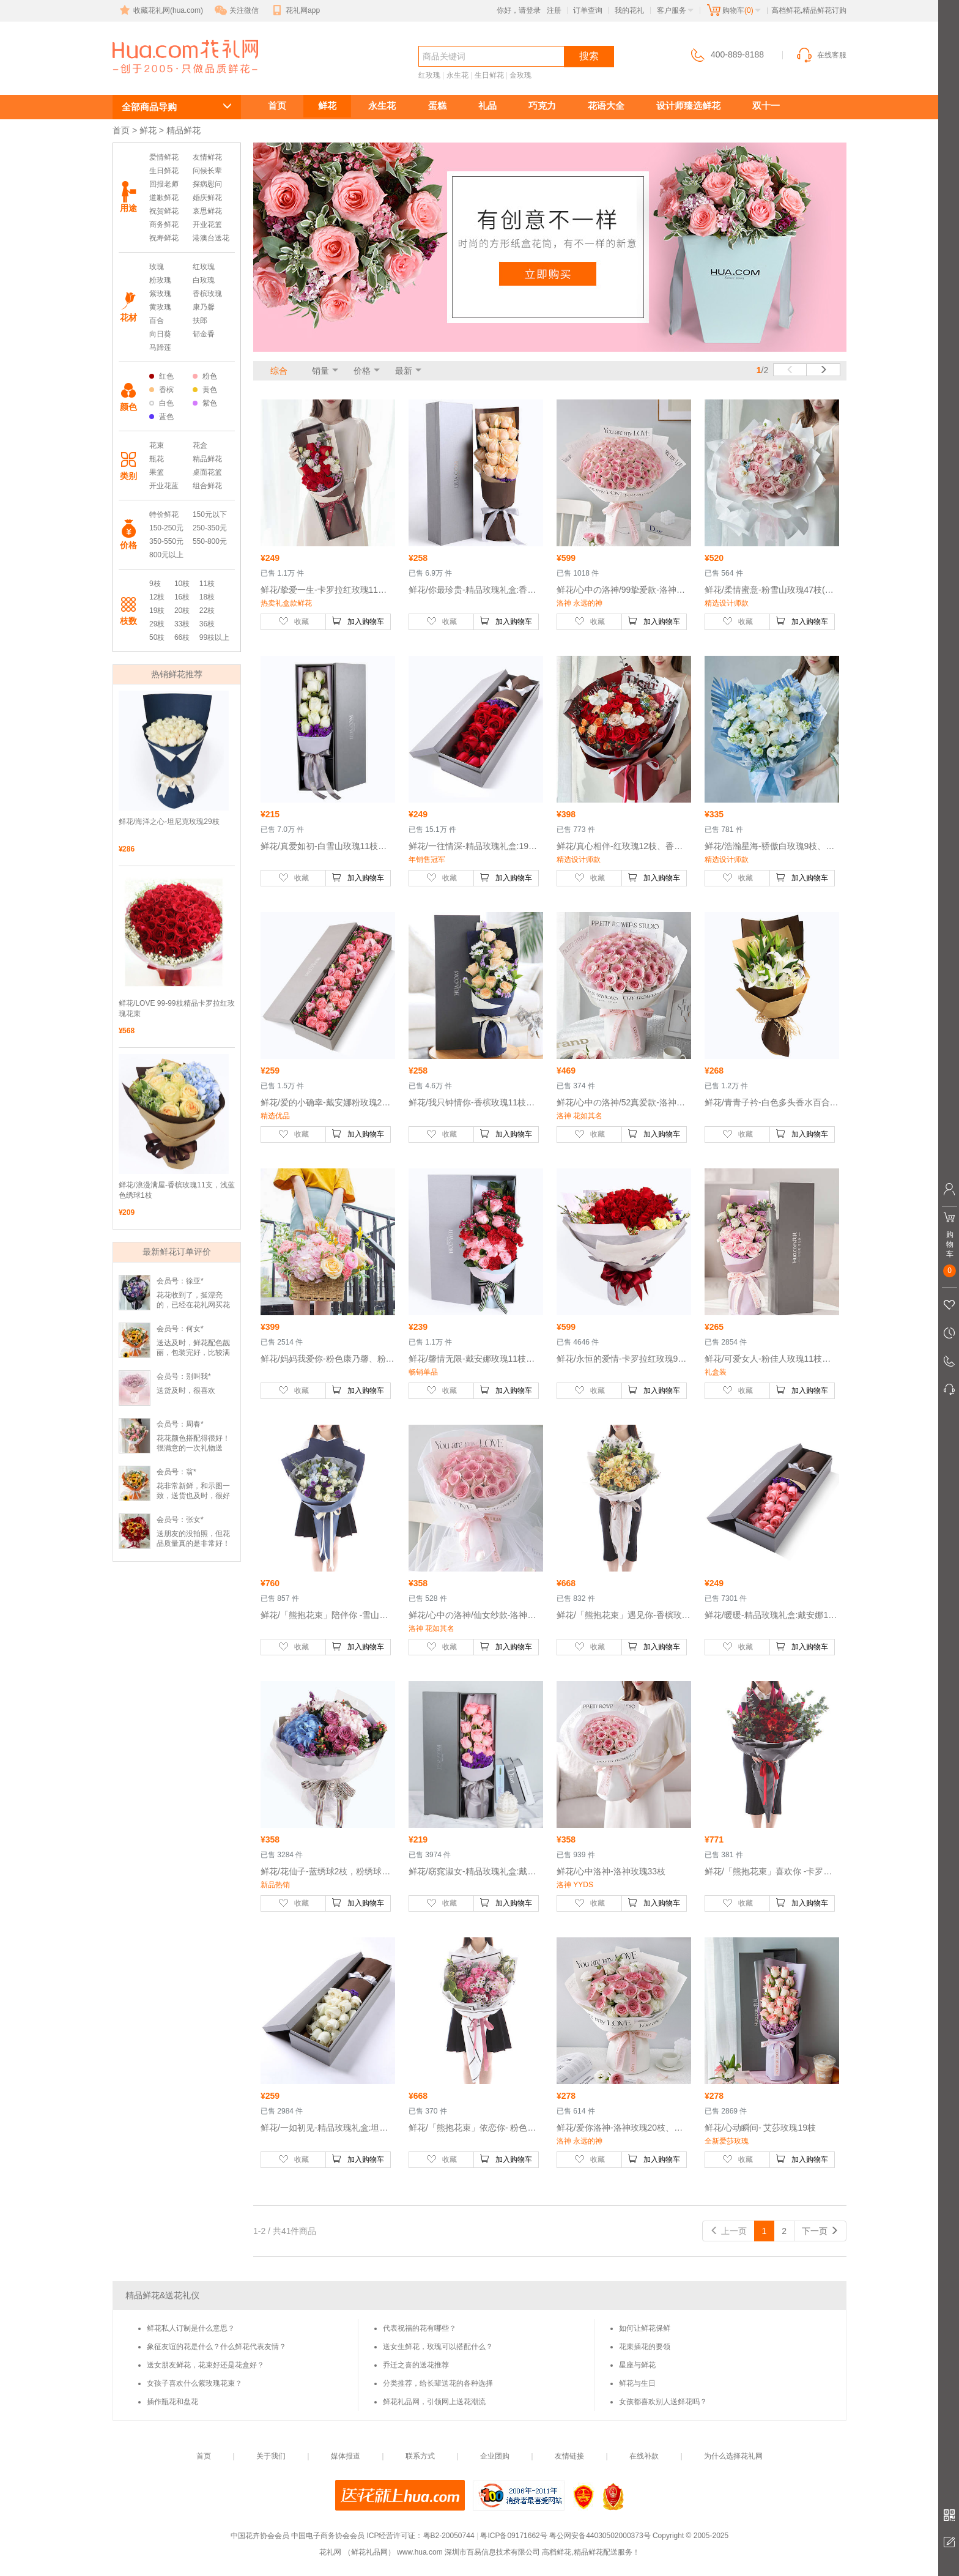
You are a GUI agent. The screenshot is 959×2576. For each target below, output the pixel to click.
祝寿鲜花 (164, 238)
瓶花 (156, 459)
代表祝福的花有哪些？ (419, 2328)
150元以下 (210, 514)
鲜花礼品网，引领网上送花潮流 (434, 2401)
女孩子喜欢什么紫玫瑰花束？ (194, 2383)
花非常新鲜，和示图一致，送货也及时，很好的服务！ (193, 1496)
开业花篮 (207, 224)
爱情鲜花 (164, 157)
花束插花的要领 (644, 2346)
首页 (277, 105)
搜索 (589, 56)
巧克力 (542, 105)
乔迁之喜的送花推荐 (416, 2365)
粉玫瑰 (160, 280)
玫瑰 (156, 266)
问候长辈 (207, 170)
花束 (156, 445)
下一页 (820, 2231)
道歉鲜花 (164, 197)
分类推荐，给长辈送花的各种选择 (438, 2383)
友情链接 (569, 2456)
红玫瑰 (429, 75)
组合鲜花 (207, 485)
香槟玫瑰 (207, 293)
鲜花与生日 (637, 2383)
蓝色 (161, 416)
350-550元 (166, 541)
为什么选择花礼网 (733, 2456)
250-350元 (210, 528)
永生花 (457, 75)
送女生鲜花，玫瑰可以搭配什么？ (438, 2346)
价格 (362, 371)
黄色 (205, 389)
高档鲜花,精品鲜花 (171, 77)
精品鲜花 (207, 459)
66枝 (182, 637)
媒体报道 (345, 2456)
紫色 (205, 403)
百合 (156, 320)
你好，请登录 (519, 10)
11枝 (207, 583)
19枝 (157, 610)
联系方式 (420, 2456)
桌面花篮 (207, 472)
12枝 (157, 597)
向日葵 (160, 334)
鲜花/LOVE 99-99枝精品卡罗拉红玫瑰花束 (177, 1008)
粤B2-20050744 (449, 2535)
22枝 (207, 610)
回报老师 (164, 184)
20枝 (182, 610)
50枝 (157, 637)
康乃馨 (204, 307)
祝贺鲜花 (164, 211)
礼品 (487, 105)
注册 (554, 10)
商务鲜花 (164, 224)
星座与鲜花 (637, 2365)
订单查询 (587, 10)
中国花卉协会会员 (260, 2535)
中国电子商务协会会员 (328, 2535)
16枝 (182, 597)
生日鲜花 (489, 75)
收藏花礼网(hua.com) (160, 10)
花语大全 (606, 105)
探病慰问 (207, 184)
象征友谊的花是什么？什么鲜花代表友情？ (216, 2346)
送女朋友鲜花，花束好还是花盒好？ (205, 2365)
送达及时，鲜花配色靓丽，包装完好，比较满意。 (193, 1352)
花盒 (200, 445)
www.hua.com (420, 2552)
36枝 (207, 624)
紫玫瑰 (160, 293)
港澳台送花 (211, 238)
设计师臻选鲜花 (688, 105)
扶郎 (200, 320)
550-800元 (210, 541)
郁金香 (204, 334)
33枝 (182, 624)
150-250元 (166, 528)
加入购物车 (357, 621)
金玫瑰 (520, 75)
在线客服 (820, 55)
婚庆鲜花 (207, 197)
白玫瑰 (204, 280)
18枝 (207, 597)
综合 (278, 371)
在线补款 (644, 2456)
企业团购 (494, 2456)
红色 (161, 376)
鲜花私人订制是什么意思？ (191, 2328)
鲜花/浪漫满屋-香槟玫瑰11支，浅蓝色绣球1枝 (177, 1190)
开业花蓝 (164, 485)
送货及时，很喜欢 (186, 1390)
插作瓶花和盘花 (172, 2401)
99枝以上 (214, 637)
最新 (403, 371)
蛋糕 (437, 105)
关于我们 (271, 2456)
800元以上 (166, 555)
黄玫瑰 (160, 307)
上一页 (728, 2231)
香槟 (161, 389)
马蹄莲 (160, 347)
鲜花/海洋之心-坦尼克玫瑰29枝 (169, 821)
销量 (320, 371)
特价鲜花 (164, 514)
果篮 (156, 472)
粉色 (205, 376)
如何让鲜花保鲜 (644, 2328)
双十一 (766, 105)
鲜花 (327, 105)
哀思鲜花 (207, 211)
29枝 (157, 624)
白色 (161, 403)
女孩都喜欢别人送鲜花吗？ (663, 2401)
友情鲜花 (207, 157)
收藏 (293, 621)
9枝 (155, 583)
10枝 (182, 583)
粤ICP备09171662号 (513, 2535)
